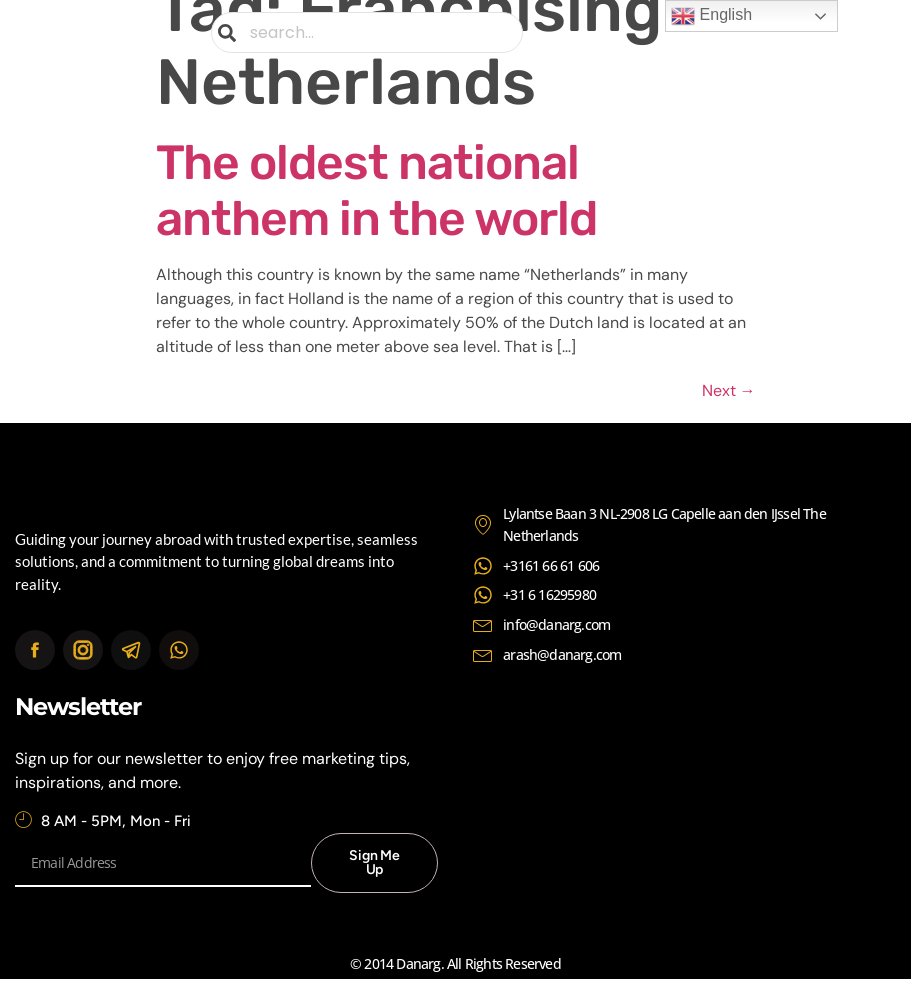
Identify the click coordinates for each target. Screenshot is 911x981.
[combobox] (367, 32)
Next (729, 390)
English (711, 16)
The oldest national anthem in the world (377, 190)
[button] (833, 32)
